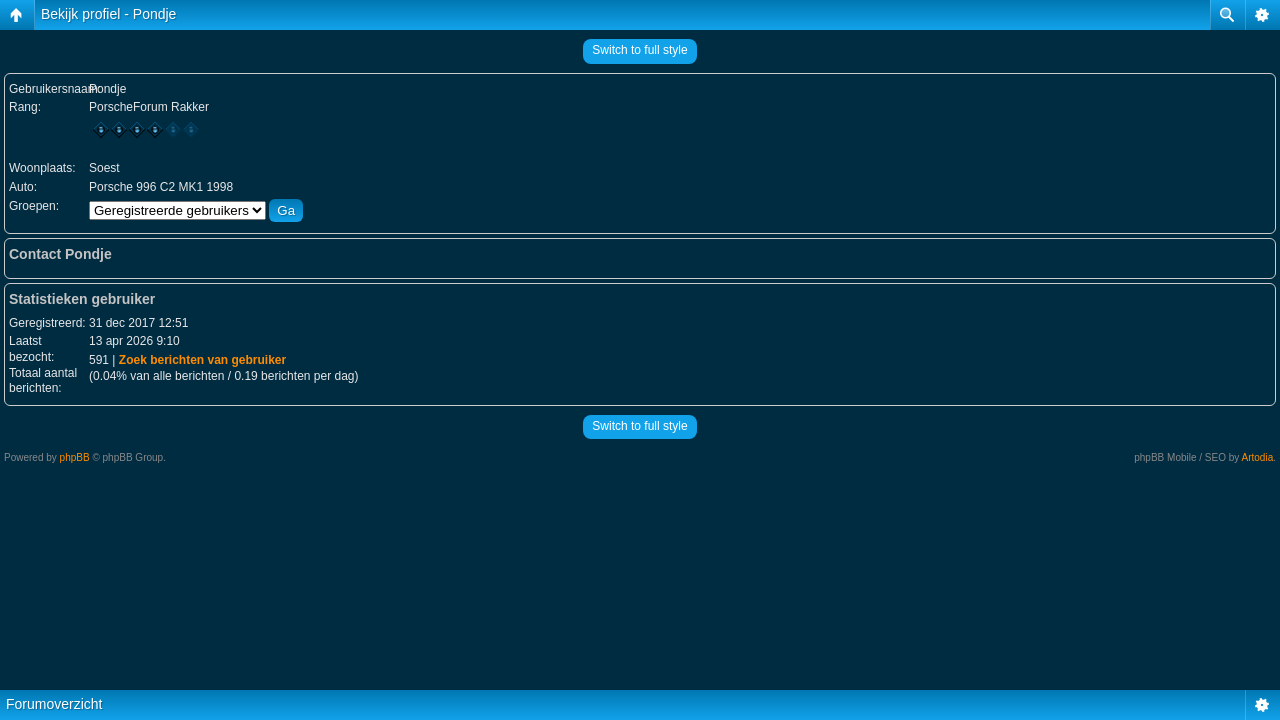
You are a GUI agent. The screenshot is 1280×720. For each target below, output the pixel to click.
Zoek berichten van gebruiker (202, 360)
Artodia (1258, 457)
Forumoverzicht (54, 704)
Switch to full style (639, 50)
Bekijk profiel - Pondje (108, 14)
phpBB (75, 457)
